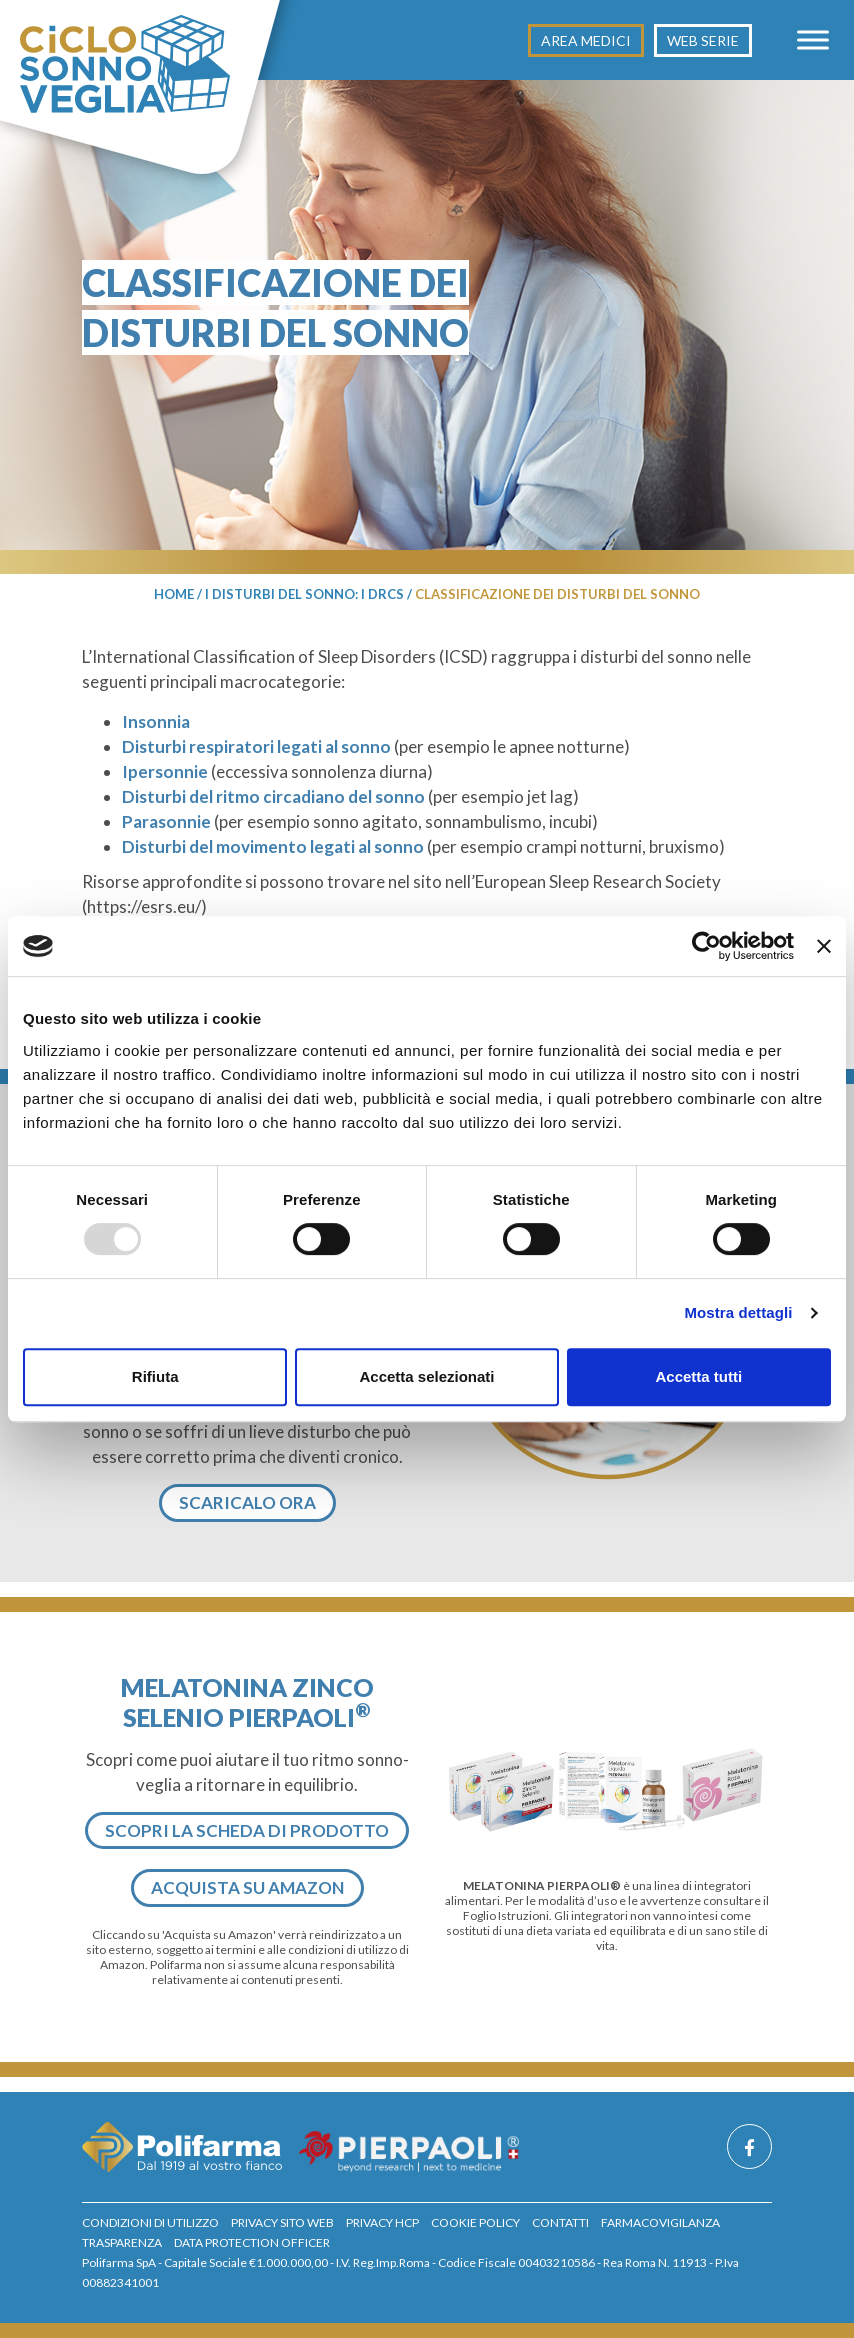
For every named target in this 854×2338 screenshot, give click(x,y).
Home (174, 594)
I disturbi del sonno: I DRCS (304, 594)
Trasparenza (122, 2242)
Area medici (586, 40)
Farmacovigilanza (660, 2222)
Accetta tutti (698, 1376)
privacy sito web (282, 2222)
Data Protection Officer (252, 2242)
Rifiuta (155, 1376)
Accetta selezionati (426, 1376)
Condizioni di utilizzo (150, 2222)
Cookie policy (475, 2222)
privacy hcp (382, 2222)
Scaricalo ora (247, 1502)
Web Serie (703, 40)
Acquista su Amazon (247, 1887)
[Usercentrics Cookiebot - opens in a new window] (706, 946)
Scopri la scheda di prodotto (247, 1830)
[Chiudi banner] (824, 946)
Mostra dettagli (738, 1312)
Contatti (560, 2222)
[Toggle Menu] (813, 39)
